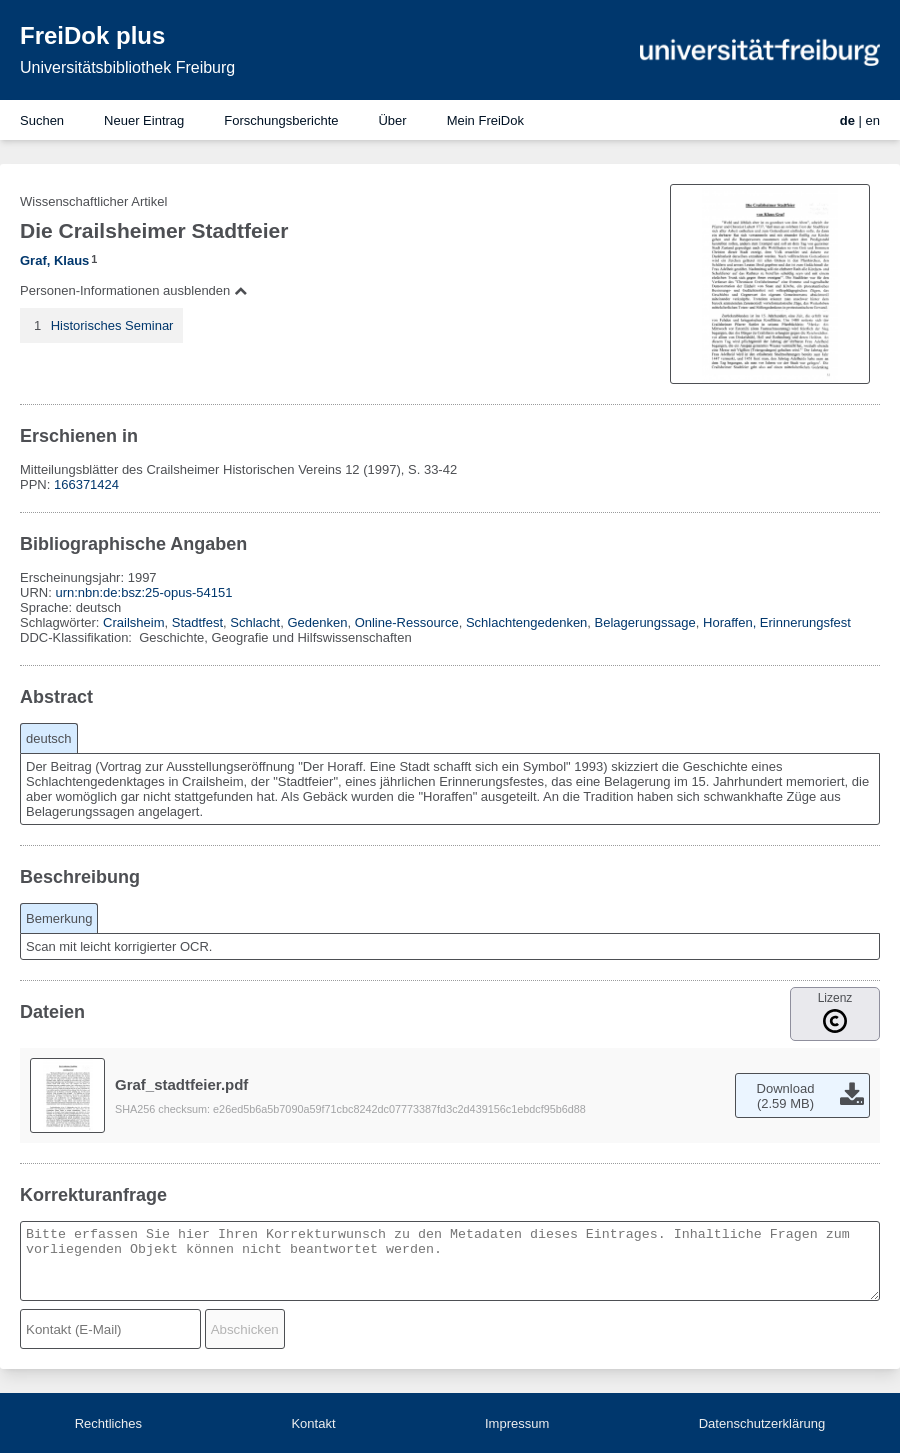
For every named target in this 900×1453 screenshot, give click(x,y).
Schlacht (255, 622)
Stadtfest (197, 622)
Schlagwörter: (61, 622)
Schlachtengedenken (526, 622)
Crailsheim (133, 622)
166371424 (86, 484)
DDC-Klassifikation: (78, 637)
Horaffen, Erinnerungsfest (777, 622)
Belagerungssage (645, 622)
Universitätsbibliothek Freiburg (127, 67)
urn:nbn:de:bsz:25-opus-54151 (143, 592)
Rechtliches (108, 1423)
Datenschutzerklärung (762, 1423)
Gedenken (317, 622)
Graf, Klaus (54, 260)
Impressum (517, 1423)
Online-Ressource (407, 622)
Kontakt (313, 1423)
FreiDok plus (92, 35)
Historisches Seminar (112, 325)
